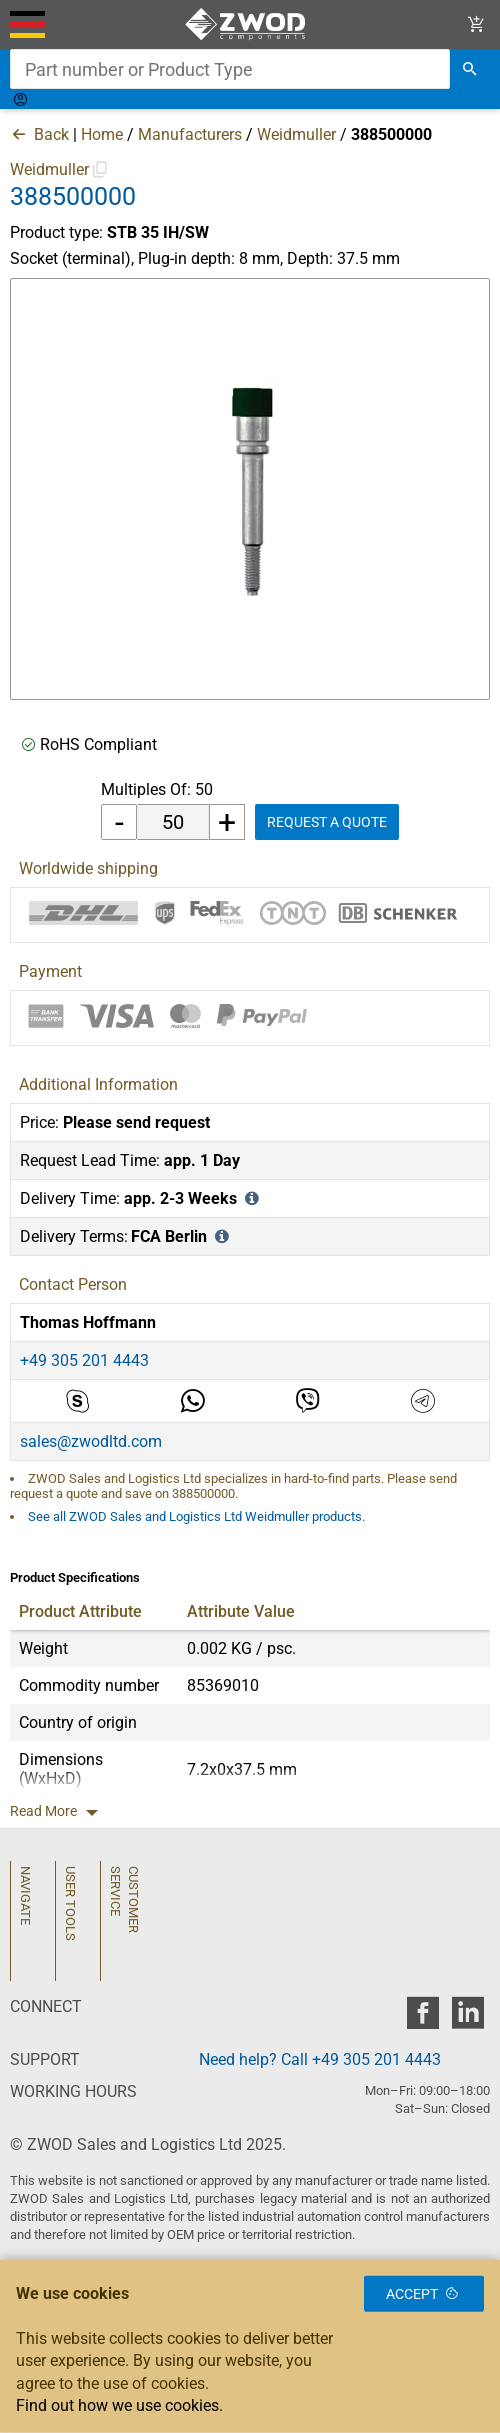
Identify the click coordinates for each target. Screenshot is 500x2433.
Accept (424, 2293)
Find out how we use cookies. (119, 2405)
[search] (470, 69)
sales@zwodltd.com (91, 1441)
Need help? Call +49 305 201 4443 (320, 2059)
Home (102, 134)
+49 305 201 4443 (84, 1360)
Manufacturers (190, 134)
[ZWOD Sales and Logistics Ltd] (249, 24)
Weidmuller (296, 134)
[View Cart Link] (476, 24)
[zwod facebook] (422, 2018)
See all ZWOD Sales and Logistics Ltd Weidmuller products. (196, 1516)
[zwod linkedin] (467, 2018)
